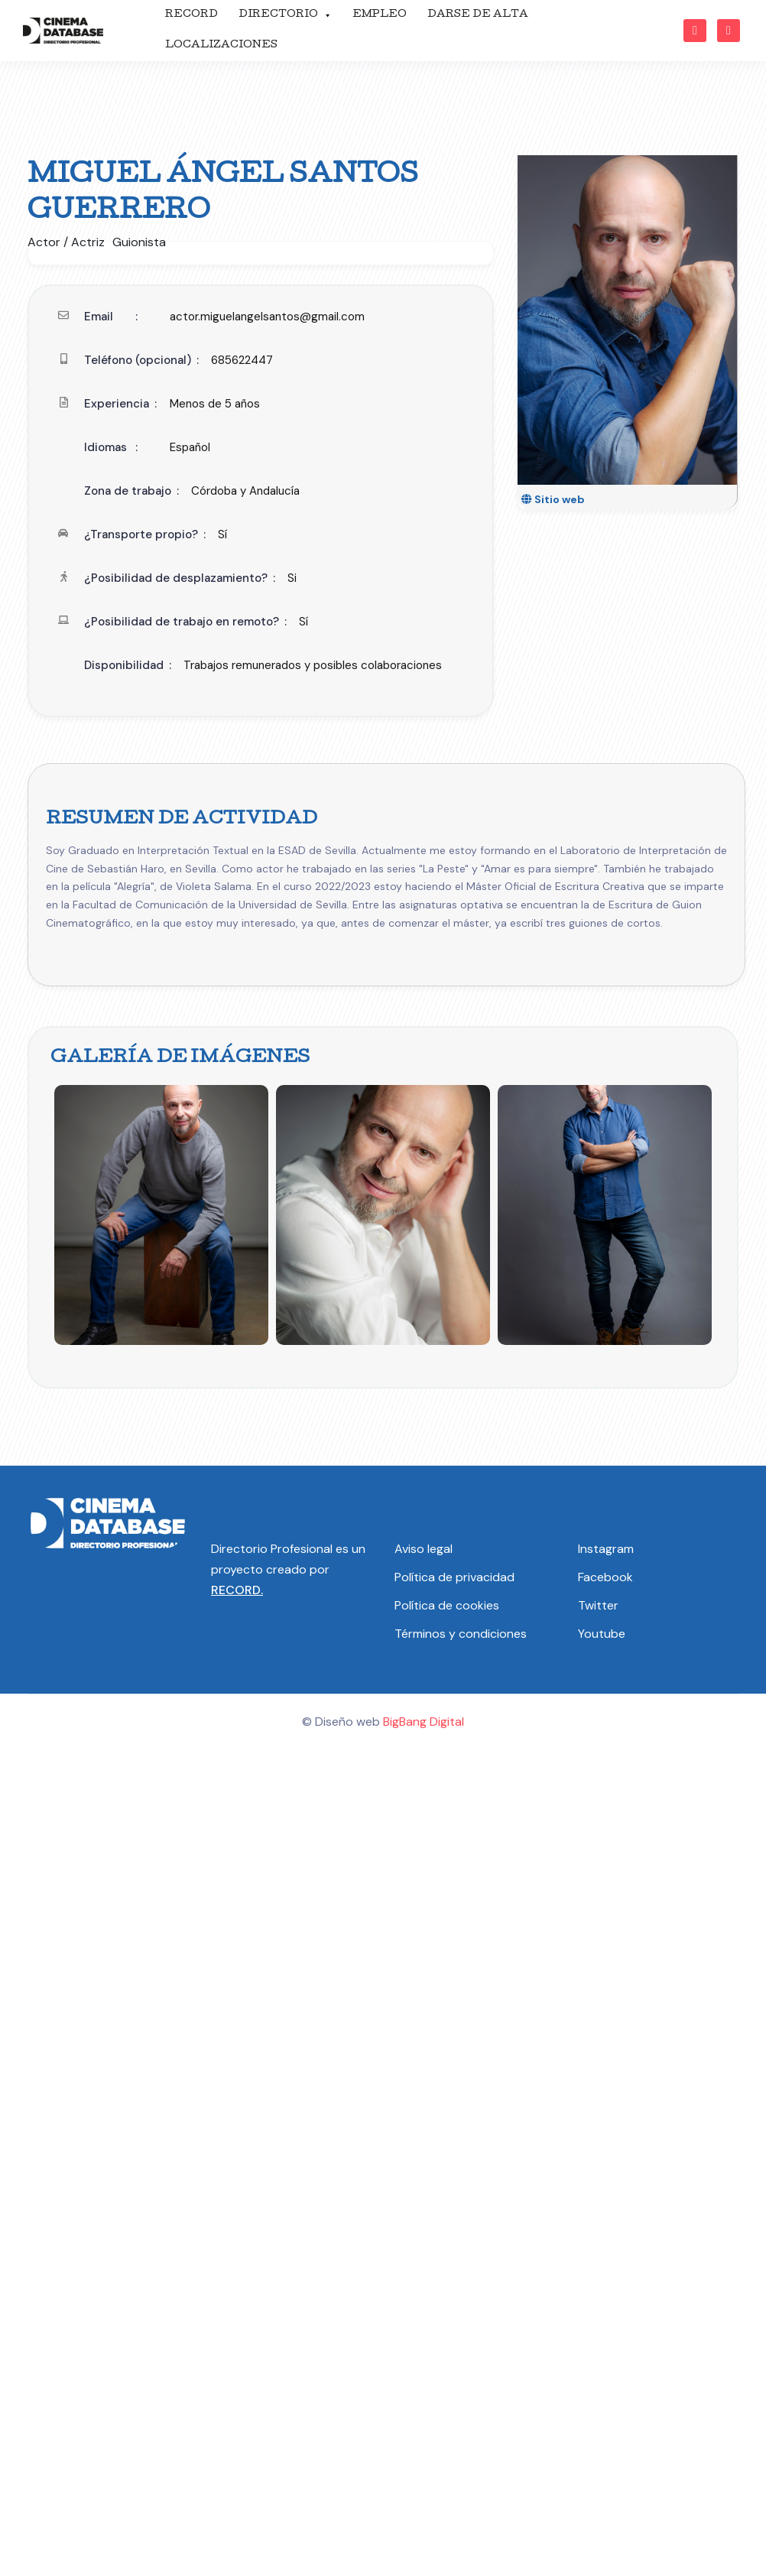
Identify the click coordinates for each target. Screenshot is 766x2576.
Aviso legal (423, 1549)
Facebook (605, 1577)
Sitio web (553, 499)
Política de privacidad (454, 1577)
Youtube (601, 1634)
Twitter (598, 1605)
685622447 (242, 360)
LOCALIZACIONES (221, 45)
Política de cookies (446, 1605)
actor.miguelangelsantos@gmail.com (267, 316)
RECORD (191, 15)
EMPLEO (379, 15)
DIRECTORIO (285, 15)
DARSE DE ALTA (477, 15)
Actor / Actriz (66, 242)
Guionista (139, 242)
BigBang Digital (423, 1722)
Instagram (606, 1549)
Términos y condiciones (460, 1634)
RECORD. (237, 1590)
